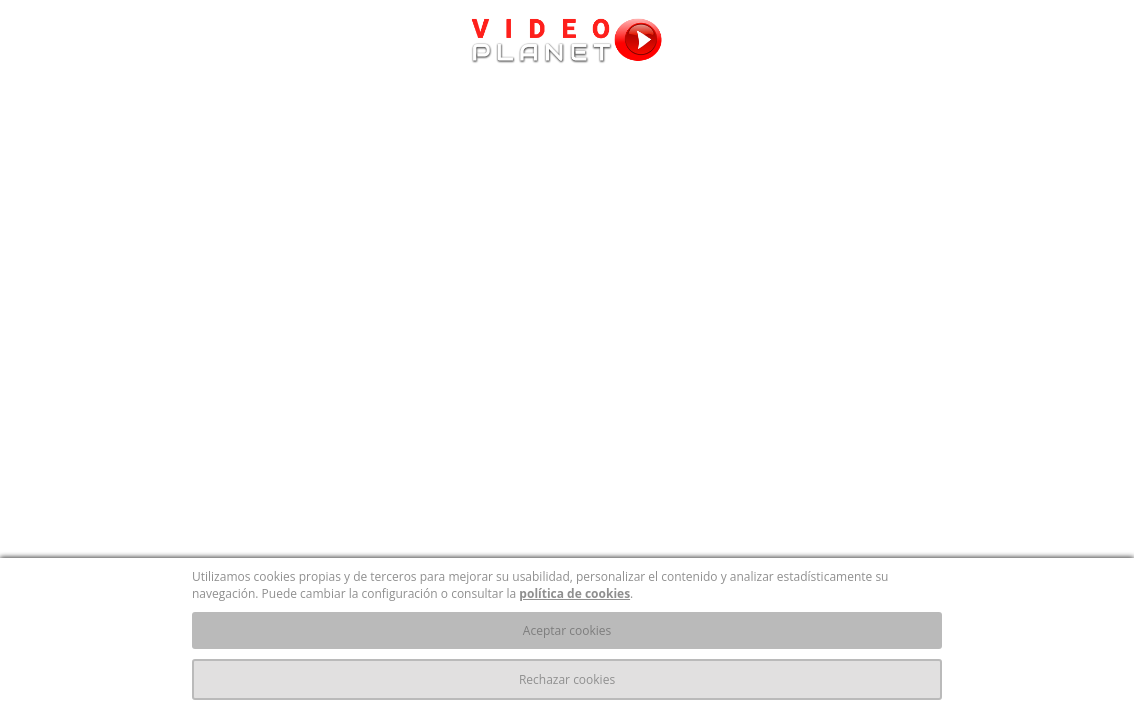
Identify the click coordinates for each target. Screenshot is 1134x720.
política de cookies (574, 593)
